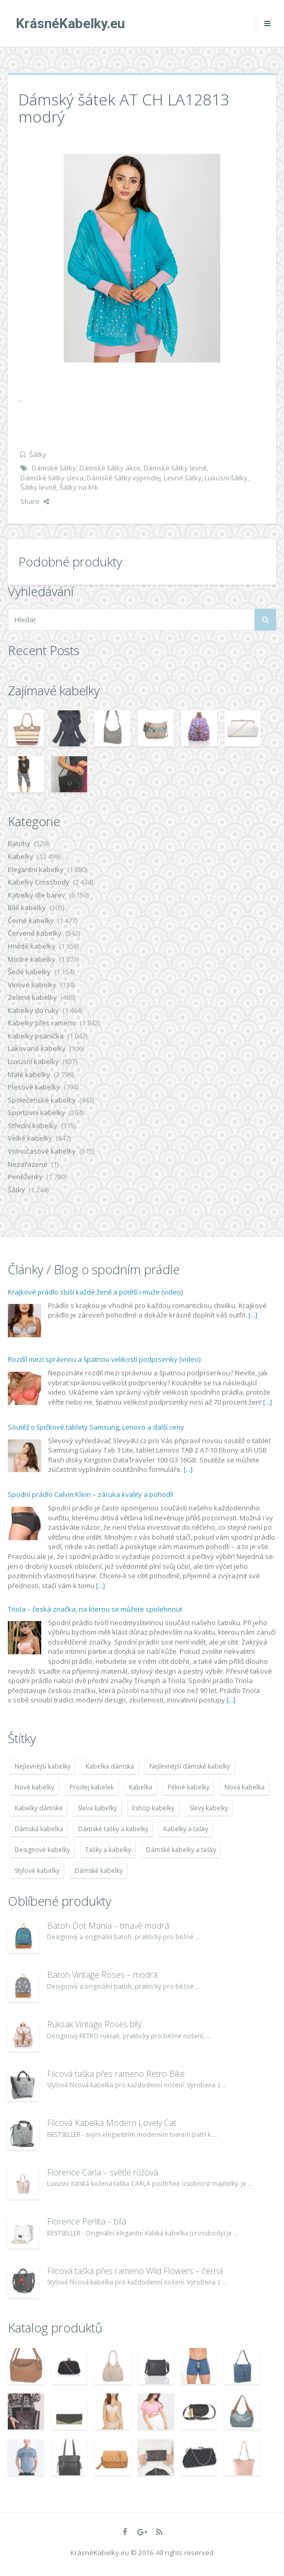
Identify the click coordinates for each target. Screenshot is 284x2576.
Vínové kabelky (32, 984)
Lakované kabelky (37, 1048)
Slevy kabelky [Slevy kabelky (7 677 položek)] (209, 1808)
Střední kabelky (32, 1125)
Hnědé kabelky (31, 946)
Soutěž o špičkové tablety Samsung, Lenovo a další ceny (96, 1427)
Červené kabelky (35, 933)
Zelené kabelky (32, 997)
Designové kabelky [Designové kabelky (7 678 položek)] (42, 1849)
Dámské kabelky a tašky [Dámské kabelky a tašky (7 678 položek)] (181, 1849)
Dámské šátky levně (175, 468)
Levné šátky (183, 477)
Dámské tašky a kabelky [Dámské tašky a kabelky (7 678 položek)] (113, 1828)
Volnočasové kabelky (42, 1151)
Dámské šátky (54, 468)
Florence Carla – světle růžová (102, 2172)
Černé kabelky (31, 920)
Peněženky (25, 1176)
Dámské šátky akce (109, 468)
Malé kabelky (29, 1074)
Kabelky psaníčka (36, 1036)
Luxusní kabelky (33, 1061)
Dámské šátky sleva (52, 477)
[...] (253, 1315)
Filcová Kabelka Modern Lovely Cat (111, 2122)
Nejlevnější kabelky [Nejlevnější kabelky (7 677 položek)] (42, 1766)
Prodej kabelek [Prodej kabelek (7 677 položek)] (91, 1787)
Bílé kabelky (27, 907)
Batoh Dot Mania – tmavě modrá (108, 1925)
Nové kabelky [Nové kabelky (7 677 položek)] (34, 1787)
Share (34, 501)
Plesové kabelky (34, 1087)
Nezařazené (28, 1164)
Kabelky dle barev (36, 895)
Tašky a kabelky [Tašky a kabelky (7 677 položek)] (108, 1849)
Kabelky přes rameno (42, 1022)
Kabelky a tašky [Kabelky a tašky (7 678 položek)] (185, 1828)
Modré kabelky (31, 959)
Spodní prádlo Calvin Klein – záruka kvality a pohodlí (90, 1494)
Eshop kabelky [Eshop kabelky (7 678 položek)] (153, 1808)
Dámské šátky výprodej (124, 477)
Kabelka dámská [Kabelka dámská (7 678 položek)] (110, 1766)
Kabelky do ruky (33, 1010)
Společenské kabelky (42, 1100)
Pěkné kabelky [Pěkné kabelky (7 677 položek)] (188, 1787)
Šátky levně (38, 487)
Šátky (37, 454)
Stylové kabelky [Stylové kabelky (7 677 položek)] (37, 1870)
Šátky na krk (79, 487)
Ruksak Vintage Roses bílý (94, 2024)
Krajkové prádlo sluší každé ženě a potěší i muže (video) (95, 1292)
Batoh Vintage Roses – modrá (102, 1974)
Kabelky (20, 856)
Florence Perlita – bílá (86, 2221)
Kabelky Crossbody (38, 882)
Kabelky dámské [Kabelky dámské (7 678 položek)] (39, 1808)
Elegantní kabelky (36, 869)
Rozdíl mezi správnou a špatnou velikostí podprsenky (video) (104, 1359)
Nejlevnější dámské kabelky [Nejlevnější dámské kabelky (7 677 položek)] (189, 1766)
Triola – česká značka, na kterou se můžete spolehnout (95, 1609)
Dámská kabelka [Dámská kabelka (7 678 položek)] (39, 1828)
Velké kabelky (30, 1138)
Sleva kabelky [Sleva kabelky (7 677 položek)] (97, 1808)
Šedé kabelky (29, 971)
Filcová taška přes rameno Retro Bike (116, 2073)
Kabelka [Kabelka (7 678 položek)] (140, 1787)
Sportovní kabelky (36, 1112)
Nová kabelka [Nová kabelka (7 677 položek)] (244, 1787)
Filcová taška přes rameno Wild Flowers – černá (135, 2271)
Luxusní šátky (226, 477)
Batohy (19, 843)
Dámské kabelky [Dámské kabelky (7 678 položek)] (99, 1870)
